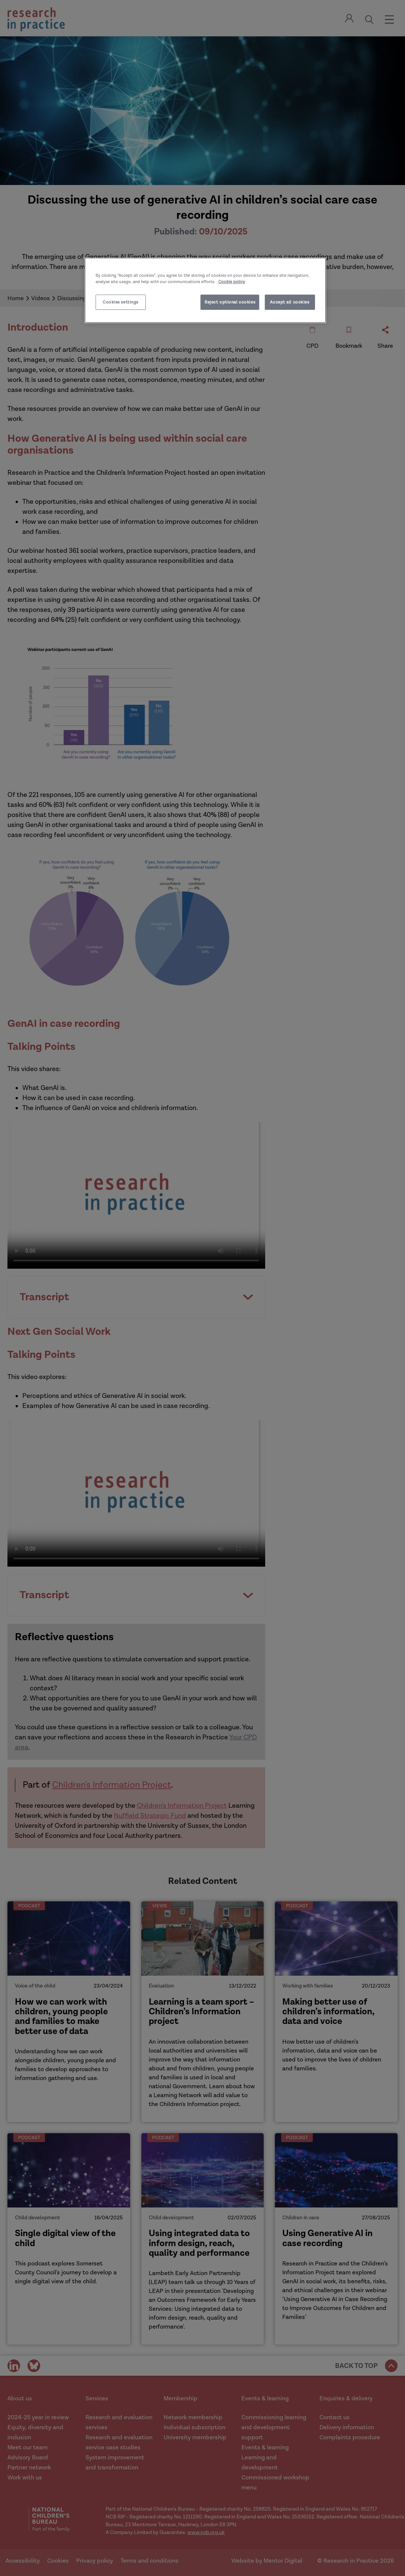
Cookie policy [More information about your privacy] (231, 282)
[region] (205, 290)
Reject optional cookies (230, 302)
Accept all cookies (289, 302)
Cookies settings (120, 302)
